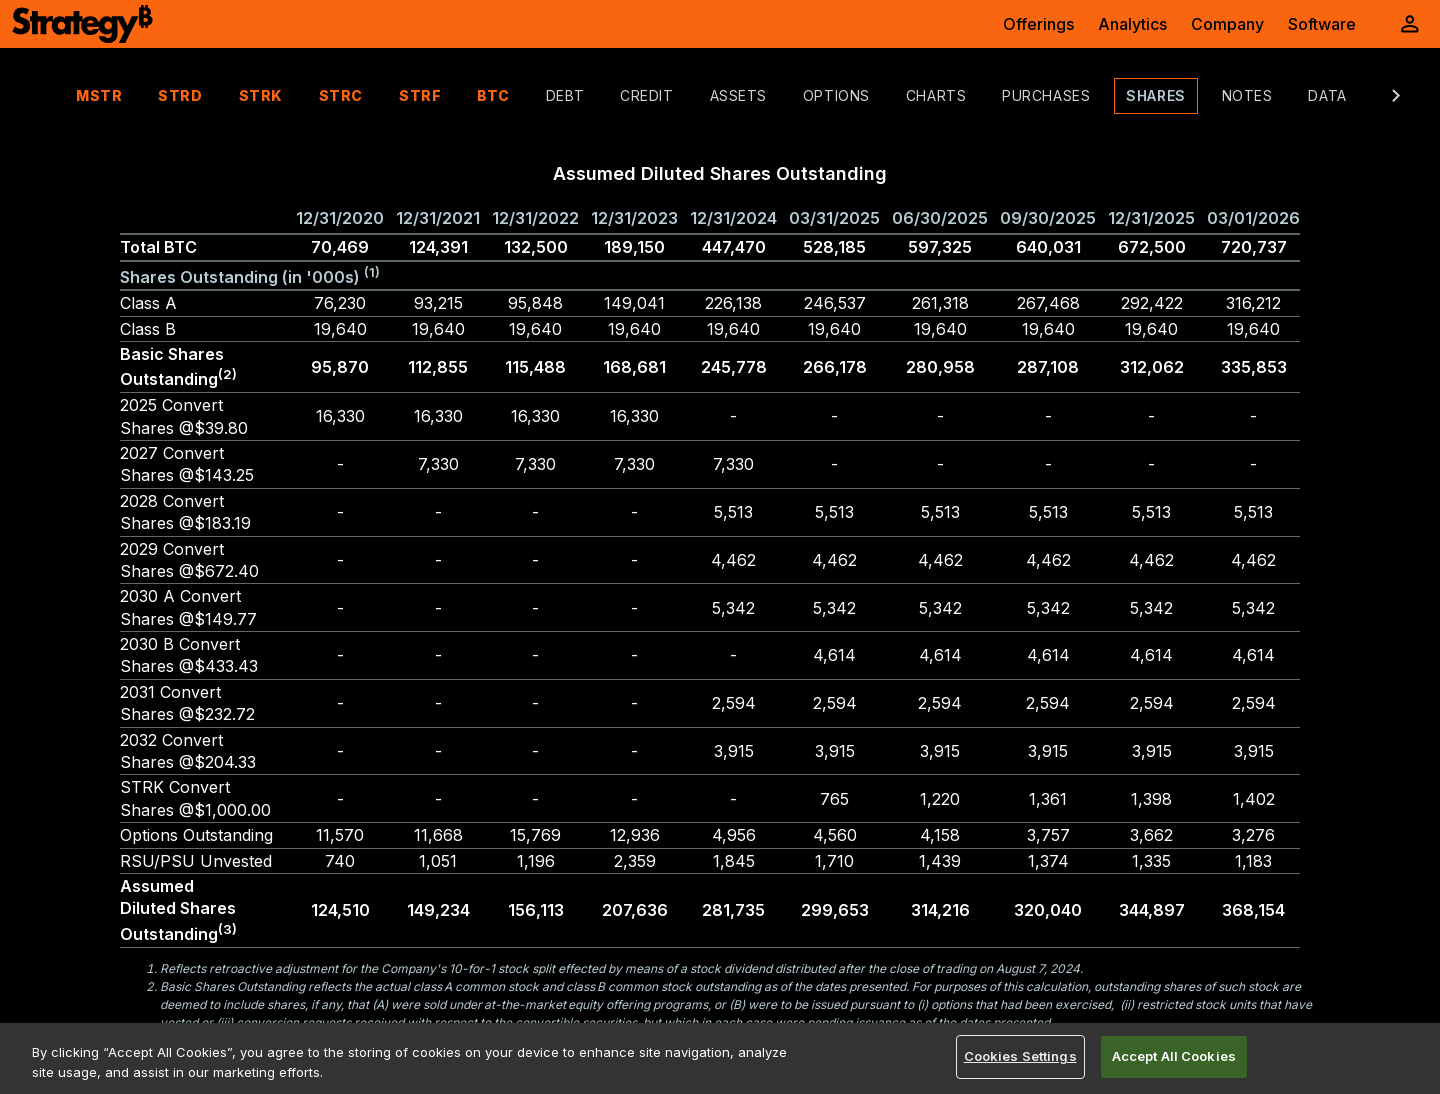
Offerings (1038, 24)
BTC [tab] (453, 95)
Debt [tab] (525, 95)
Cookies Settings (1020, 1056)
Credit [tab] (606, 95)
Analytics (1132, 24)
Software (1322, 24)
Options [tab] (796, 95)
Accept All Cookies (1174, 1056)
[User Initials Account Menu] (1410, 24)
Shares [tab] (1115, 95)
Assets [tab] (698, 95)
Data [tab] (1287, 95)
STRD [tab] (140, 95)
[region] (720, 1058)
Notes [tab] (1207, 95)
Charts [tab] (896, 95)
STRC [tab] (301, 95)
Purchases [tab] (1006, 95)
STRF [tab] (380, 95)
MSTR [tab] (59, 95)
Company (1227, 24)
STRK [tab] (221, 95)
